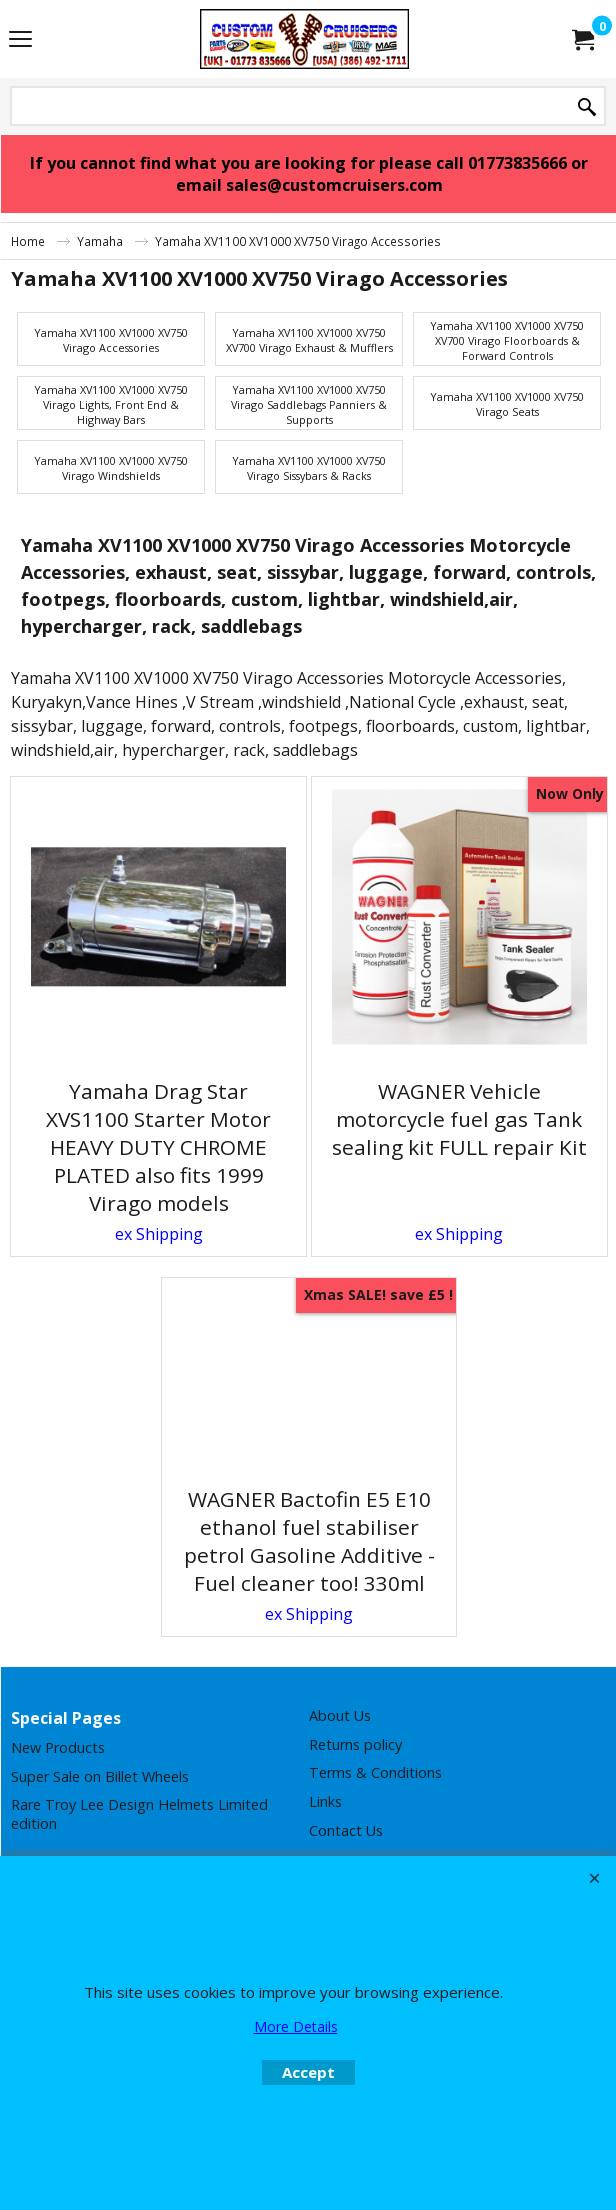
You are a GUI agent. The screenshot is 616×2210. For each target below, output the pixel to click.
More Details (296, 2026)
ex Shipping (159, 1234)
